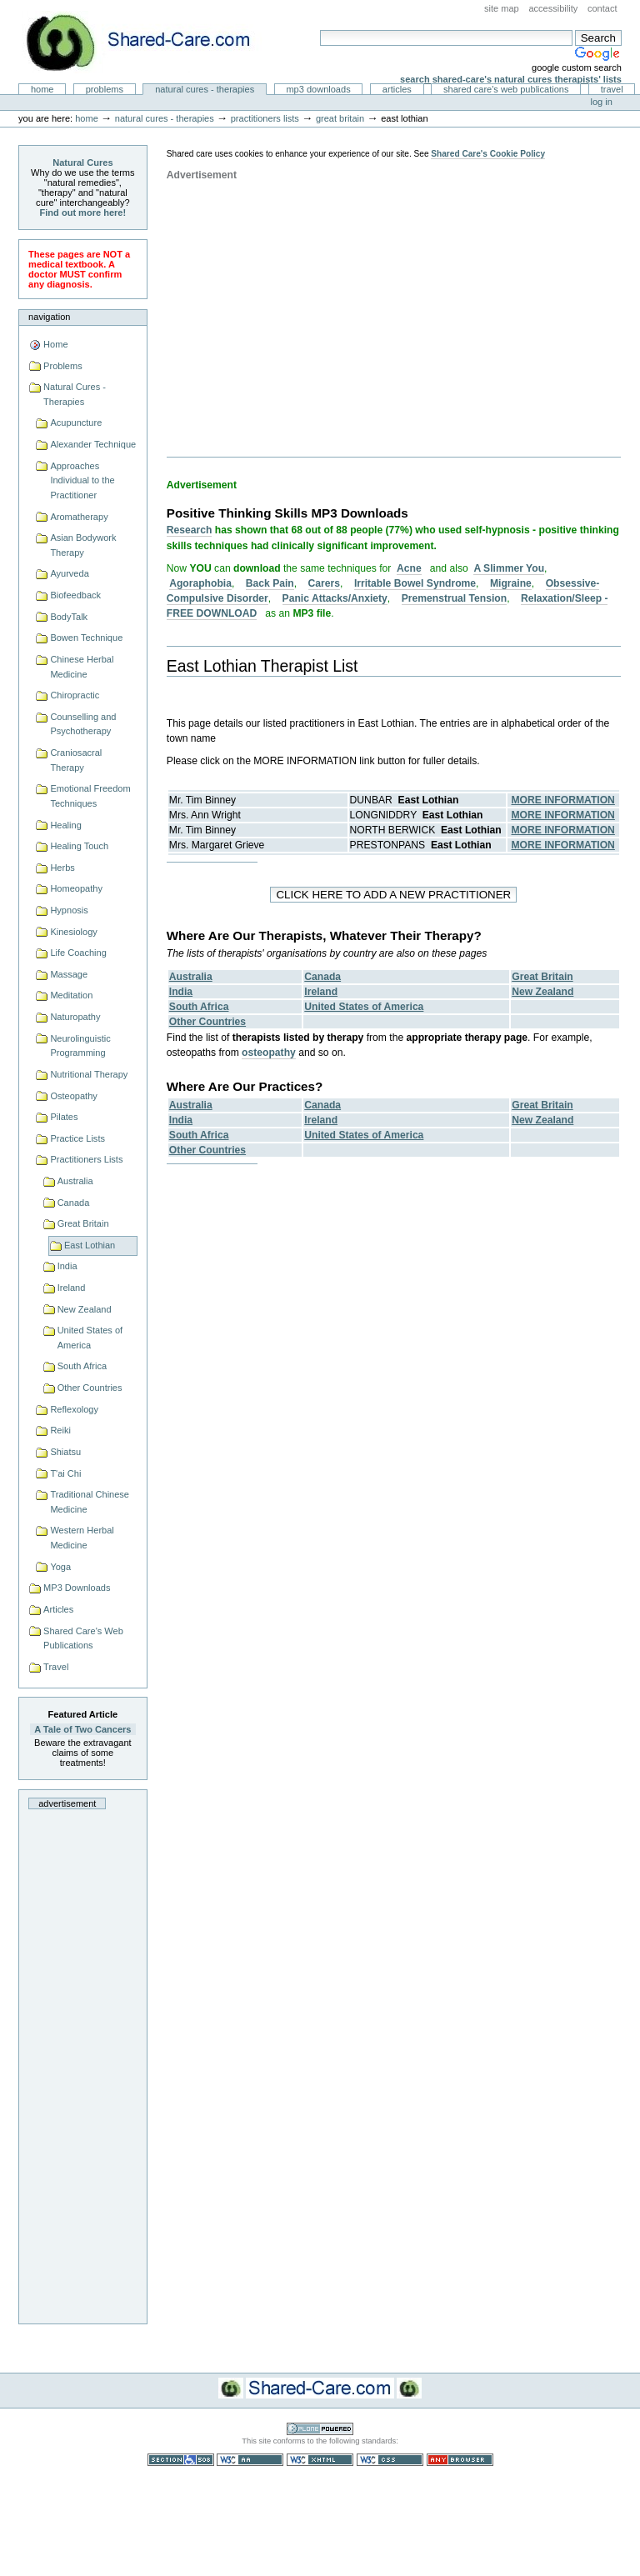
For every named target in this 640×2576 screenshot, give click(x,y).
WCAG (250, 2459)
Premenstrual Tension (454, 598)
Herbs (62, 868)
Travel (612, 89)
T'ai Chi (65, 1473)
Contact (603, 8)
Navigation (49, 317)
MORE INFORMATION (563, 800)
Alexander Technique (93, 444)
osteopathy (269, 1052)
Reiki (60, 1430)
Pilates (64, 1117)
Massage (69, 974)
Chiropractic (74, 695)
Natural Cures (82, 163)
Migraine (511, 583)
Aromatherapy (79, 517)
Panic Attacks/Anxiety (335, 598)
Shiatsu (65, 1452)
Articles (397, 89)
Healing (65, 825)
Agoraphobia (200, 583)
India (68, 1266)
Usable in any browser (460, 2459)
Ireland (72, 1288)
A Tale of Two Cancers (82, 1729)
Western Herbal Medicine (81, 1537)
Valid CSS (390, 2459)
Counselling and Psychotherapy (83, 724)
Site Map (501, 8)
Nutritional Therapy (89, 1074)
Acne (409, 568)
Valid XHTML (320, 2459)
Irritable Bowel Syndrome (415, 583)
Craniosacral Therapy (76, 760)
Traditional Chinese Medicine (89, 1501)
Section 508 (181, 2459)
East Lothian (89, 1245)
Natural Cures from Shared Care (151, 42)
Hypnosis (69, 910)
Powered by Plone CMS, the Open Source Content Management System (320, 2429)
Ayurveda (69, 573)
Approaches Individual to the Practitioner (82, 480)
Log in (601, 102)
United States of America (90, 1337)
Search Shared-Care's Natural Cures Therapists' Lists (511, 79)
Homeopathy (76, 888)
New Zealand (85, 1309)
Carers (324, 583)
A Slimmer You (508, 568)
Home (42, 89)
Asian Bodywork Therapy (83, 545)
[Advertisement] (82, 2062)
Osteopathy (73, 1096)
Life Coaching (78, 953)
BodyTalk (69, 617)
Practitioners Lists (265, 118)
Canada (74, 1203)
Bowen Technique (86, 638)
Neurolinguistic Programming (80, 1045)
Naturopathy (75, 1017)
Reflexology (74, 1409)
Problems (104, 89)
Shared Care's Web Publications (506, 89)
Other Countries (90, 1388)
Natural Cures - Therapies (204, 89)
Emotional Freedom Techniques (90, 795)
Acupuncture (76, 423)
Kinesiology (73, 932)
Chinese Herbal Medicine (81, 666)
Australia (75, 1181)
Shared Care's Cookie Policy (488, 153)
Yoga (60, 1567)
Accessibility (553, 8)
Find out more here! (83, 213)
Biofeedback (75, 595)
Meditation (71, 995)
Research (189, 530)
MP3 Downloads (318, 89)
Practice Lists (77, 1138)
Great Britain (340, 118)
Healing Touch (79, 846)
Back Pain (270, 583)
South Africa (82, 1366)
